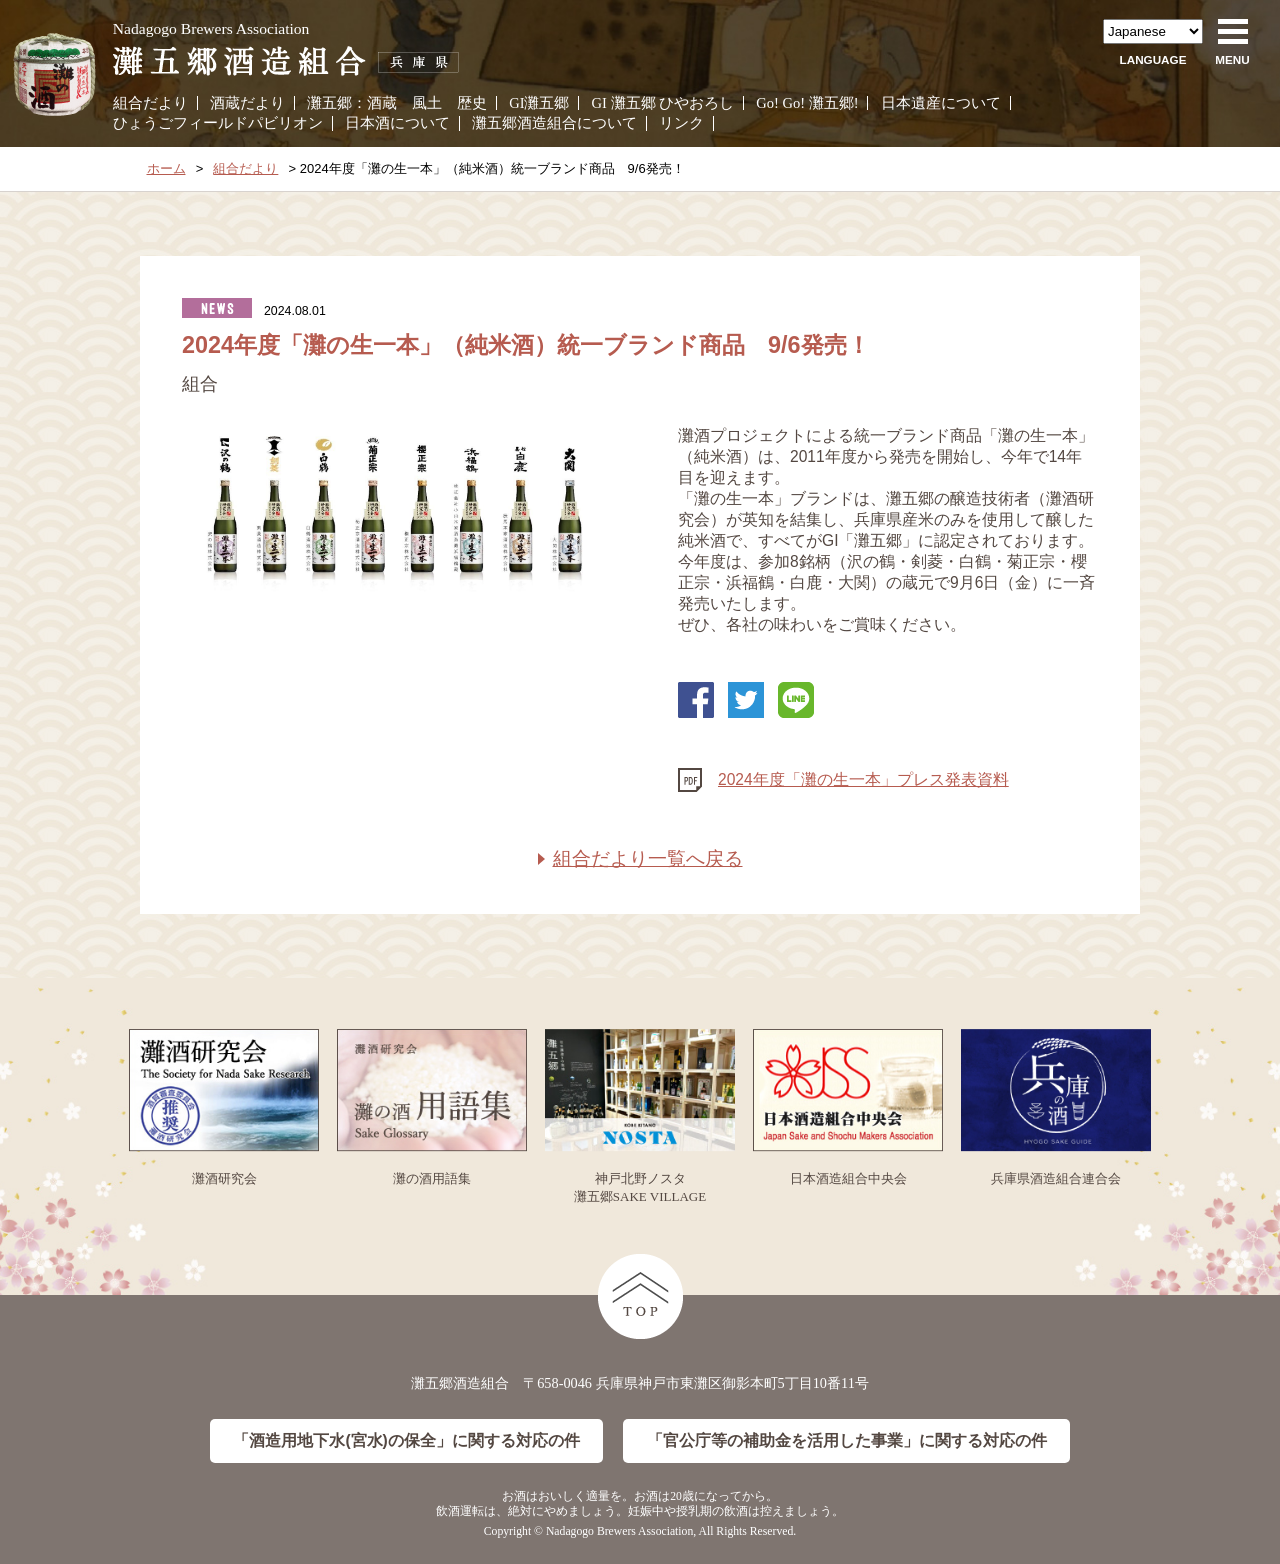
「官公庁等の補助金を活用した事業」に (847, 1441)
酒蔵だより (247, 103)
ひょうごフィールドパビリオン (218, 123)
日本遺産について (941, 103)
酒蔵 (382, 103)
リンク (681, 123)
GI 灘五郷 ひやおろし (663, 103)
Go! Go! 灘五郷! (807, 103)
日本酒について (397, 123)
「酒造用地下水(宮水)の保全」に (406, 1441)
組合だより (150, 103)
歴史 (472, 103)
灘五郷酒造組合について (554, 123)
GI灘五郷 (539, 103)
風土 (427, 103)
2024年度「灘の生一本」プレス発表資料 (863, 779)
